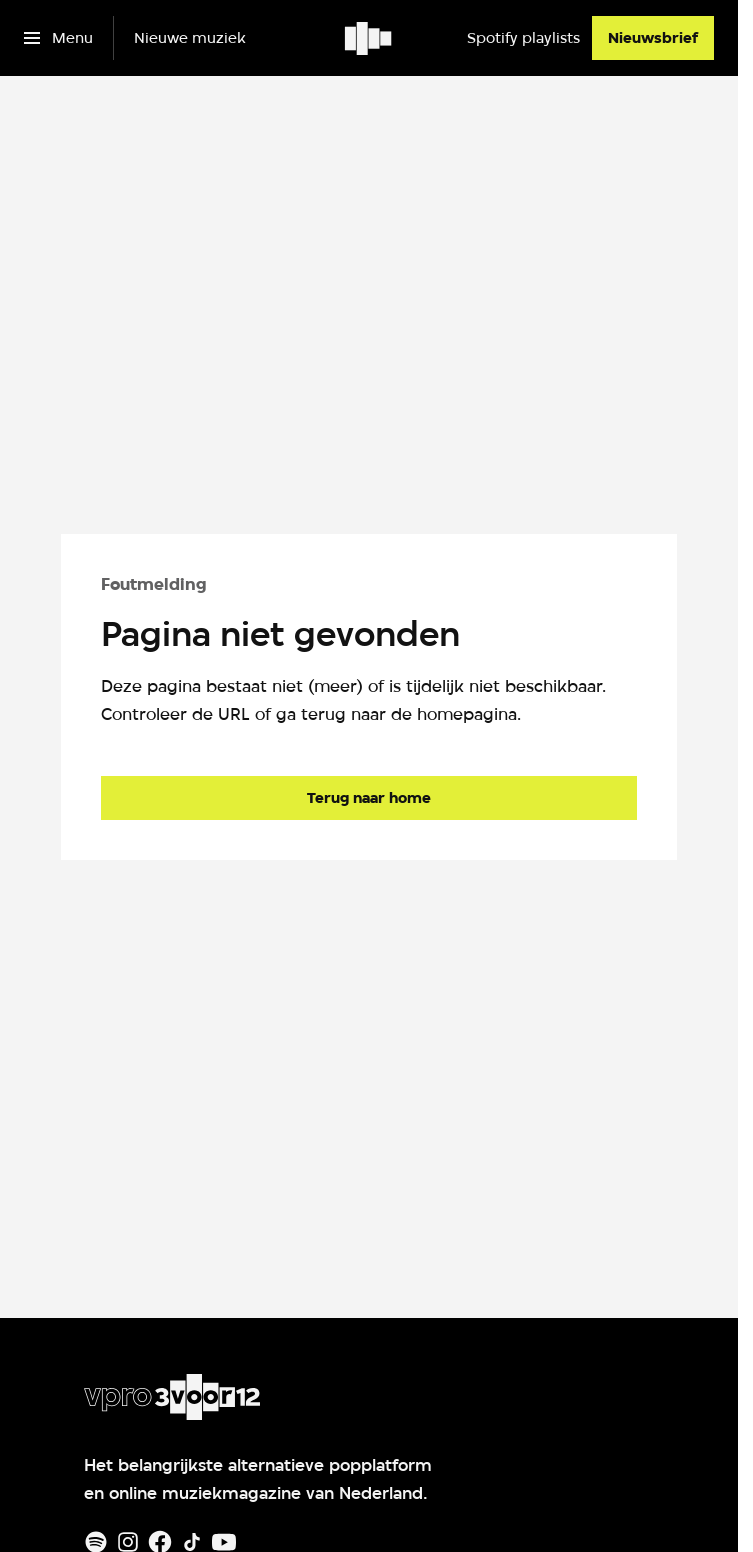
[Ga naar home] (369, 38)
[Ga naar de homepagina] (369, 798)
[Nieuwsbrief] (653, 38)
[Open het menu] (58, 38)
